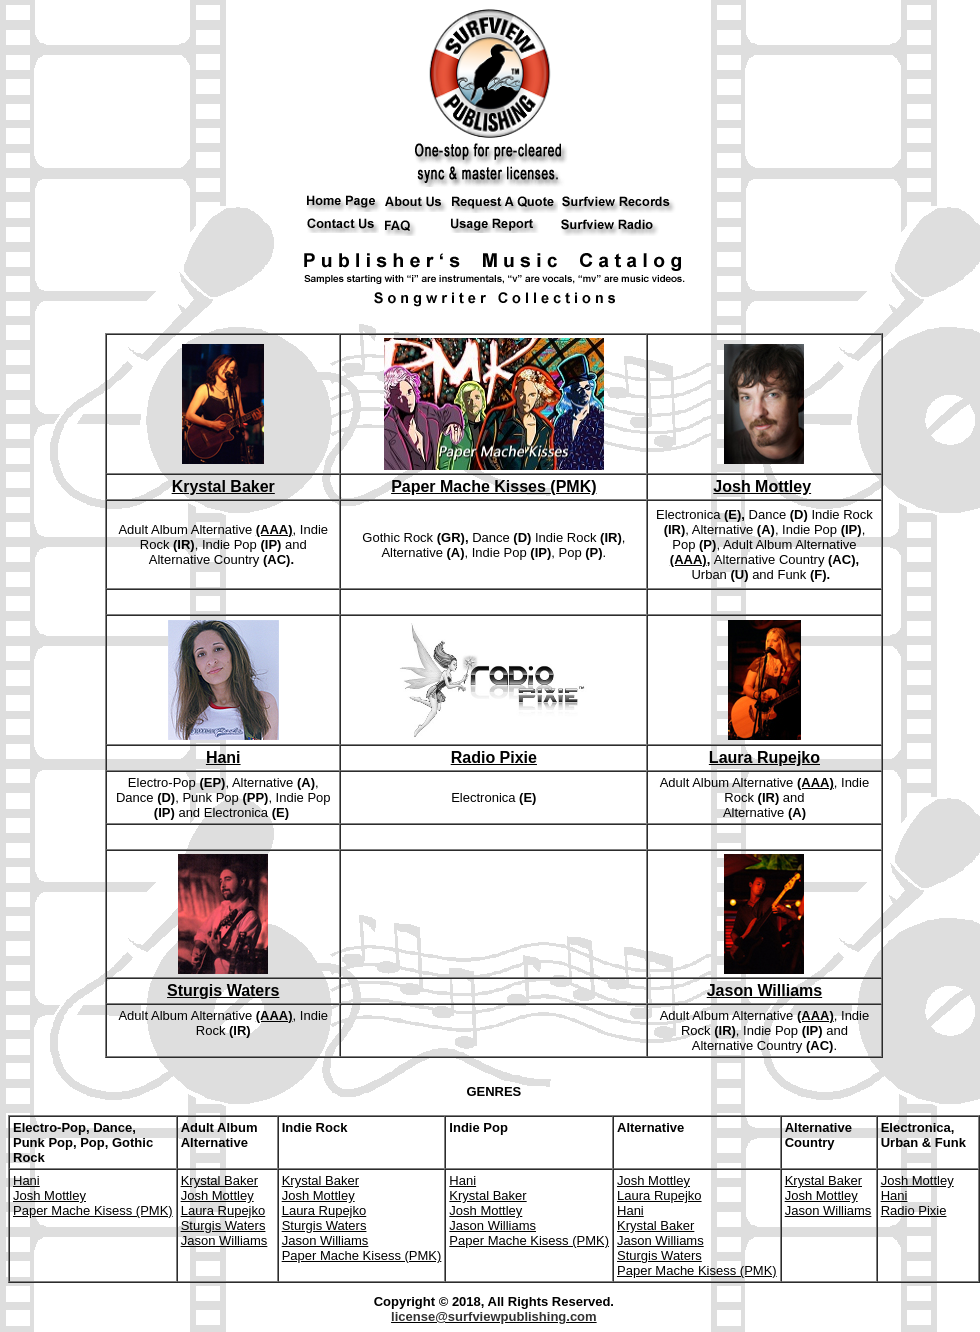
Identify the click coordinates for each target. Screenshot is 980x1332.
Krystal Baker (223, 486)
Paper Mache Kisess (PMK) (93, 1210)
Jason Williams (764, 990)
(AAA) (274, 529)
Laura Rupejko (764, 757)
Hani (223, 757)
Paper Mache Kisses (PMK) (493, 486)
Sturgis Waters (223, 990)
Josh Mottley (762, 486)
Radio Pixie (494, 757)
